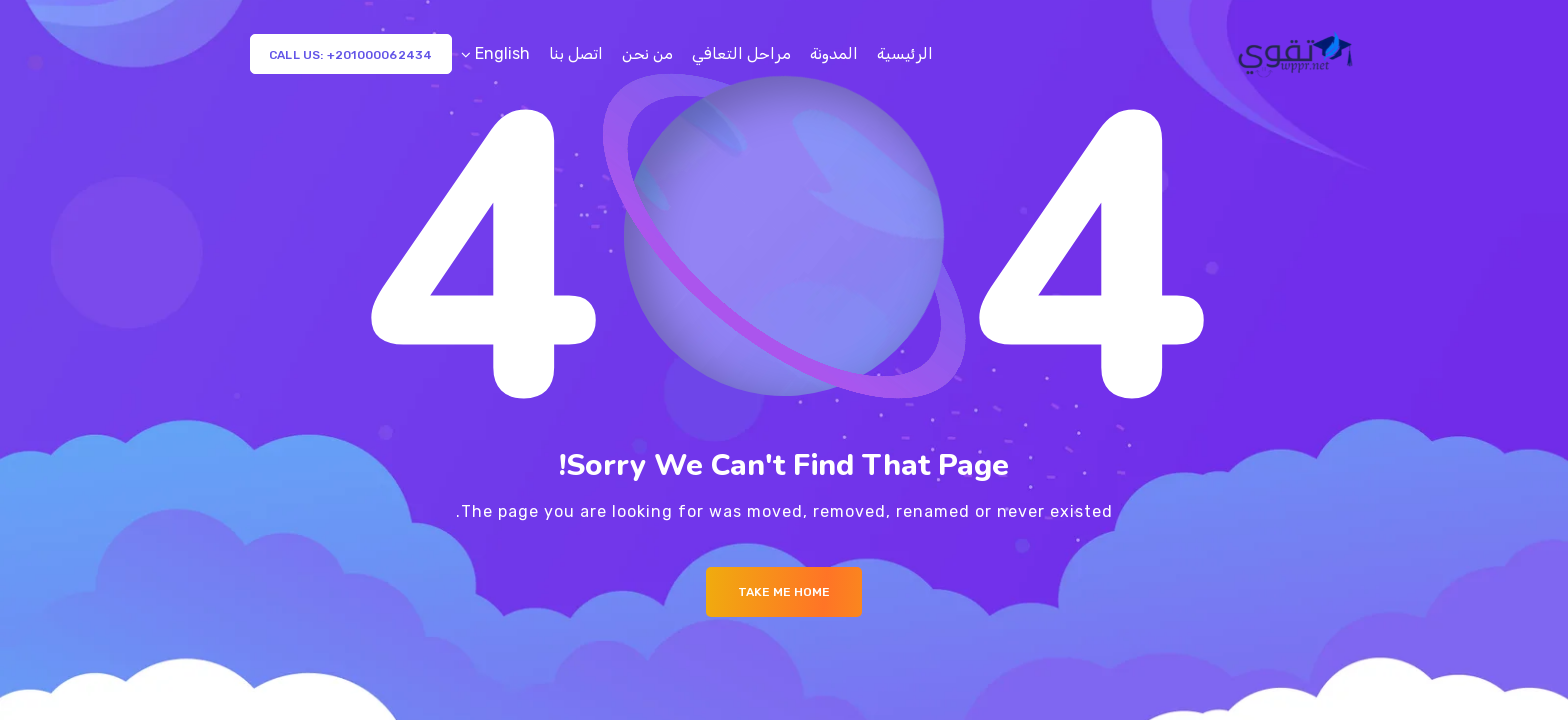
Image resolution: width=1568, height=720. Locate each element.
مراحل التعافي (741, 53)
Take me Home (784, 592)
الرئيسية (905, 53)
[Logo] (1297, 54)
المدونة (834, 53)
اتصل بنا (576, 53)
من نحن (647, 53)
